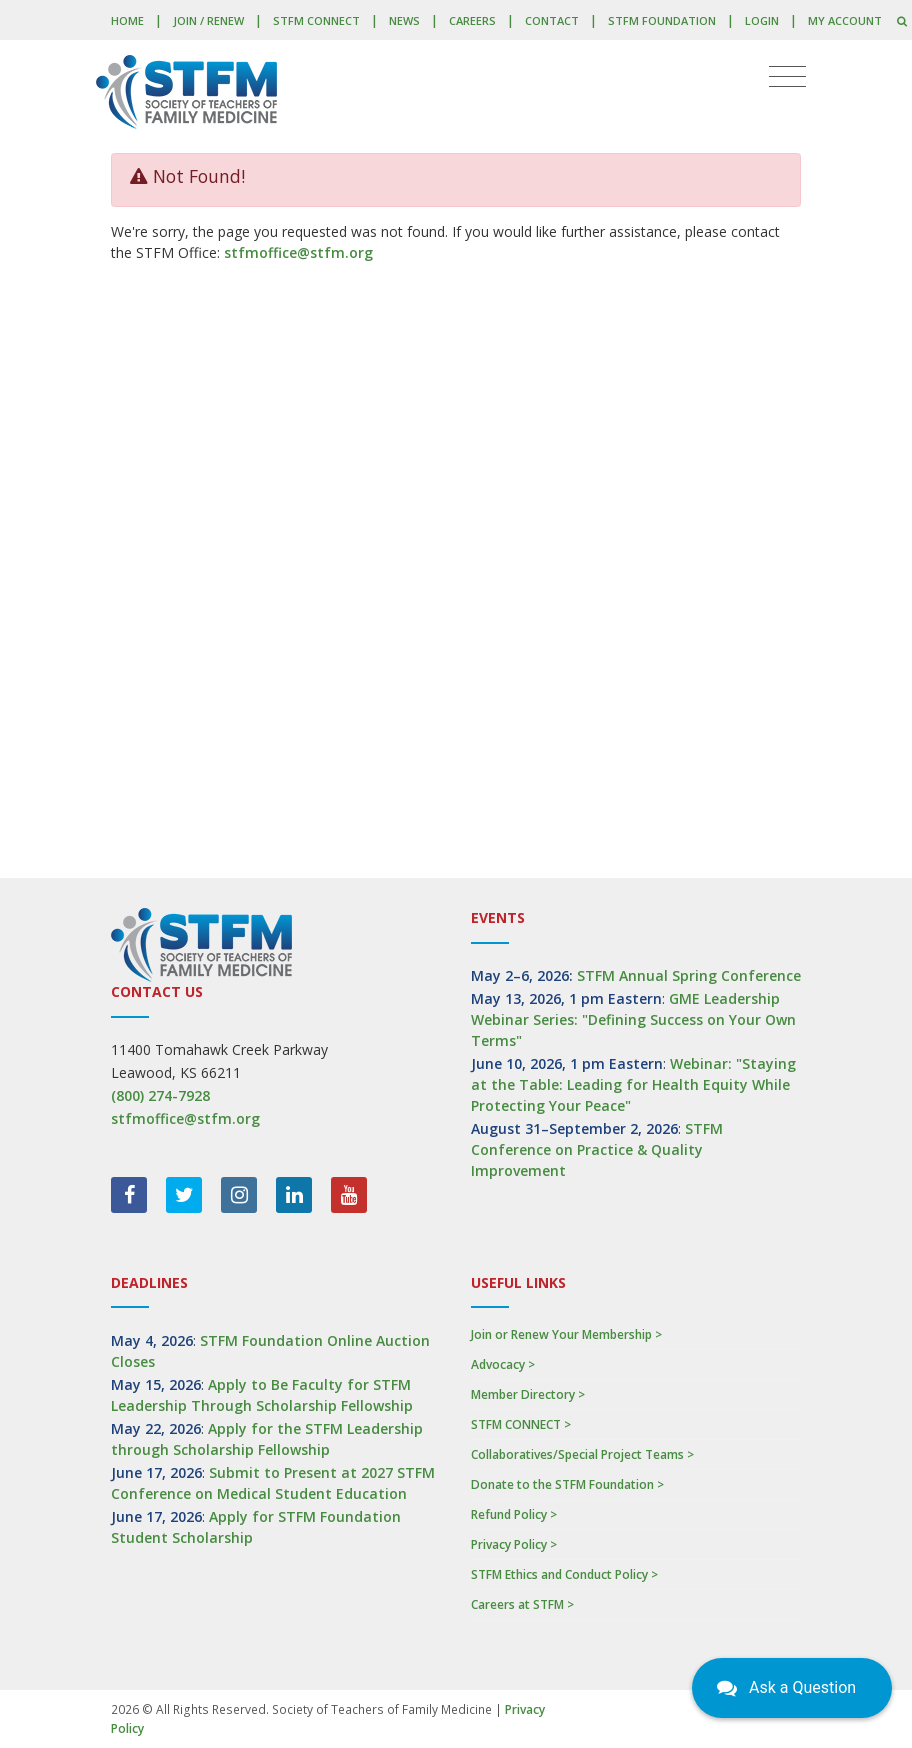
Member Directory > (528, 1394)
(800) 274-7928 (160, 1095)
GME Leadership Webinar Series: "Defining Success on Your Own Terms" (633, 1019)
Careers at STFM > (522, 1604)
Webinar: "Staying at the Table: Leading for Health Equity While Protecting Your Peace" (633, 1084)
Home (127, 20)
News (404, 20)
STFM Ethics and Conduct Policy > (564, 1574)
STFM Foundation (662, 20)
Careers (472, 20)
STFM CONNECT (316, 20)
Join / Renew (208, 20)
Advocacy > (503, 1364)
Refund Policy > (514, 1514)
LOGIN (762, 20)
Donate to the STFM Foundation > (567, 1484)
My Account (845, 20)
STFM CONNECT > (521, 1424)
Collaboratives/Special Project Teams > (582, 1454)
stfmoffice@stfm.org (298, 252)
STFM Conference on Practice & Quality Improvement (597, 1149)
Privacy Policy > (514, 1544)
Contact (552, 20)
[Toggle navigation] (787, 77)
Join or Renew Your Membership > (566, 1334)
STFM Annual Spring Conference (689, 975)
